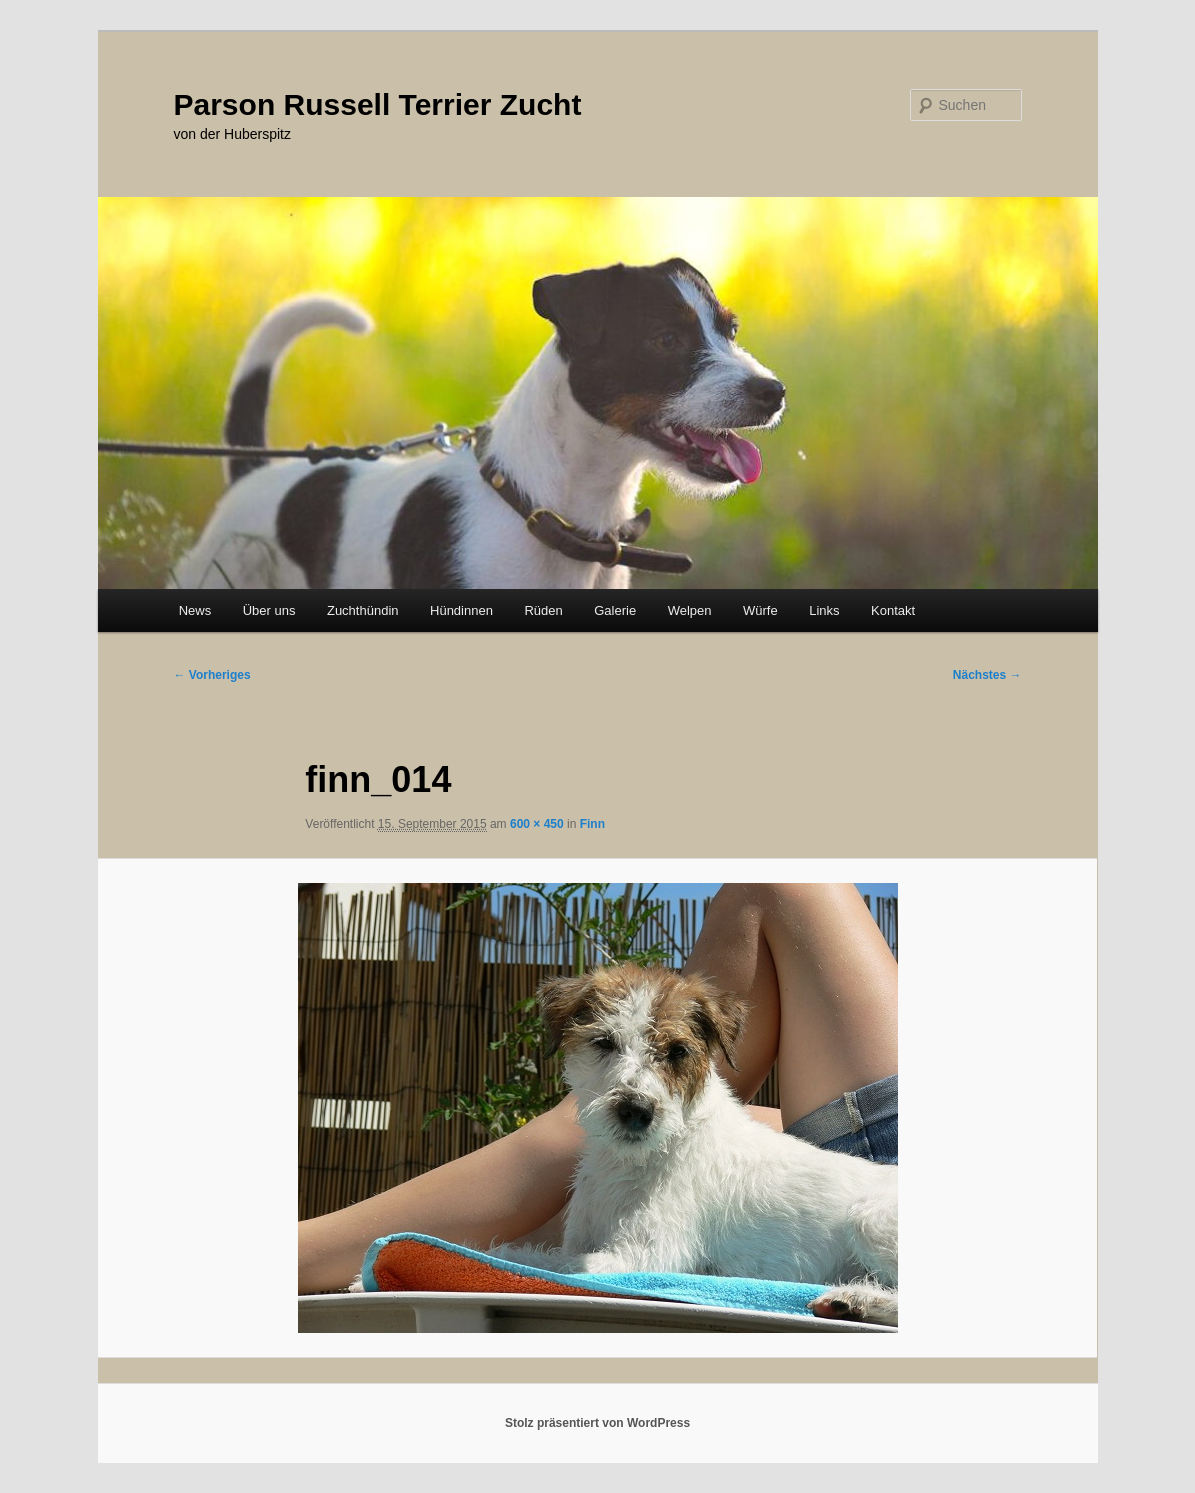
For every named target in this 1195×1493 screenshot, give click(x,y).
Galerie (615, 610)
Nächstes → (987, 675)
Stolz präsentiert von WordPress (597, 1423)
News (195, 610)
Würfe (760, 610)
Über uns (269, 610)
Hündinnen (461, 610)
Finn (592, 824)
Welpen (690, 610)
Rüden (543, 610)
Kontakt (893, 610)
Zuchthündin (363, 610)
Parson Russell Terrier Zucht (378, 104)
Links (824, 610)
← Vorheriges (212, 675)
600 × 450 (537, 824)
